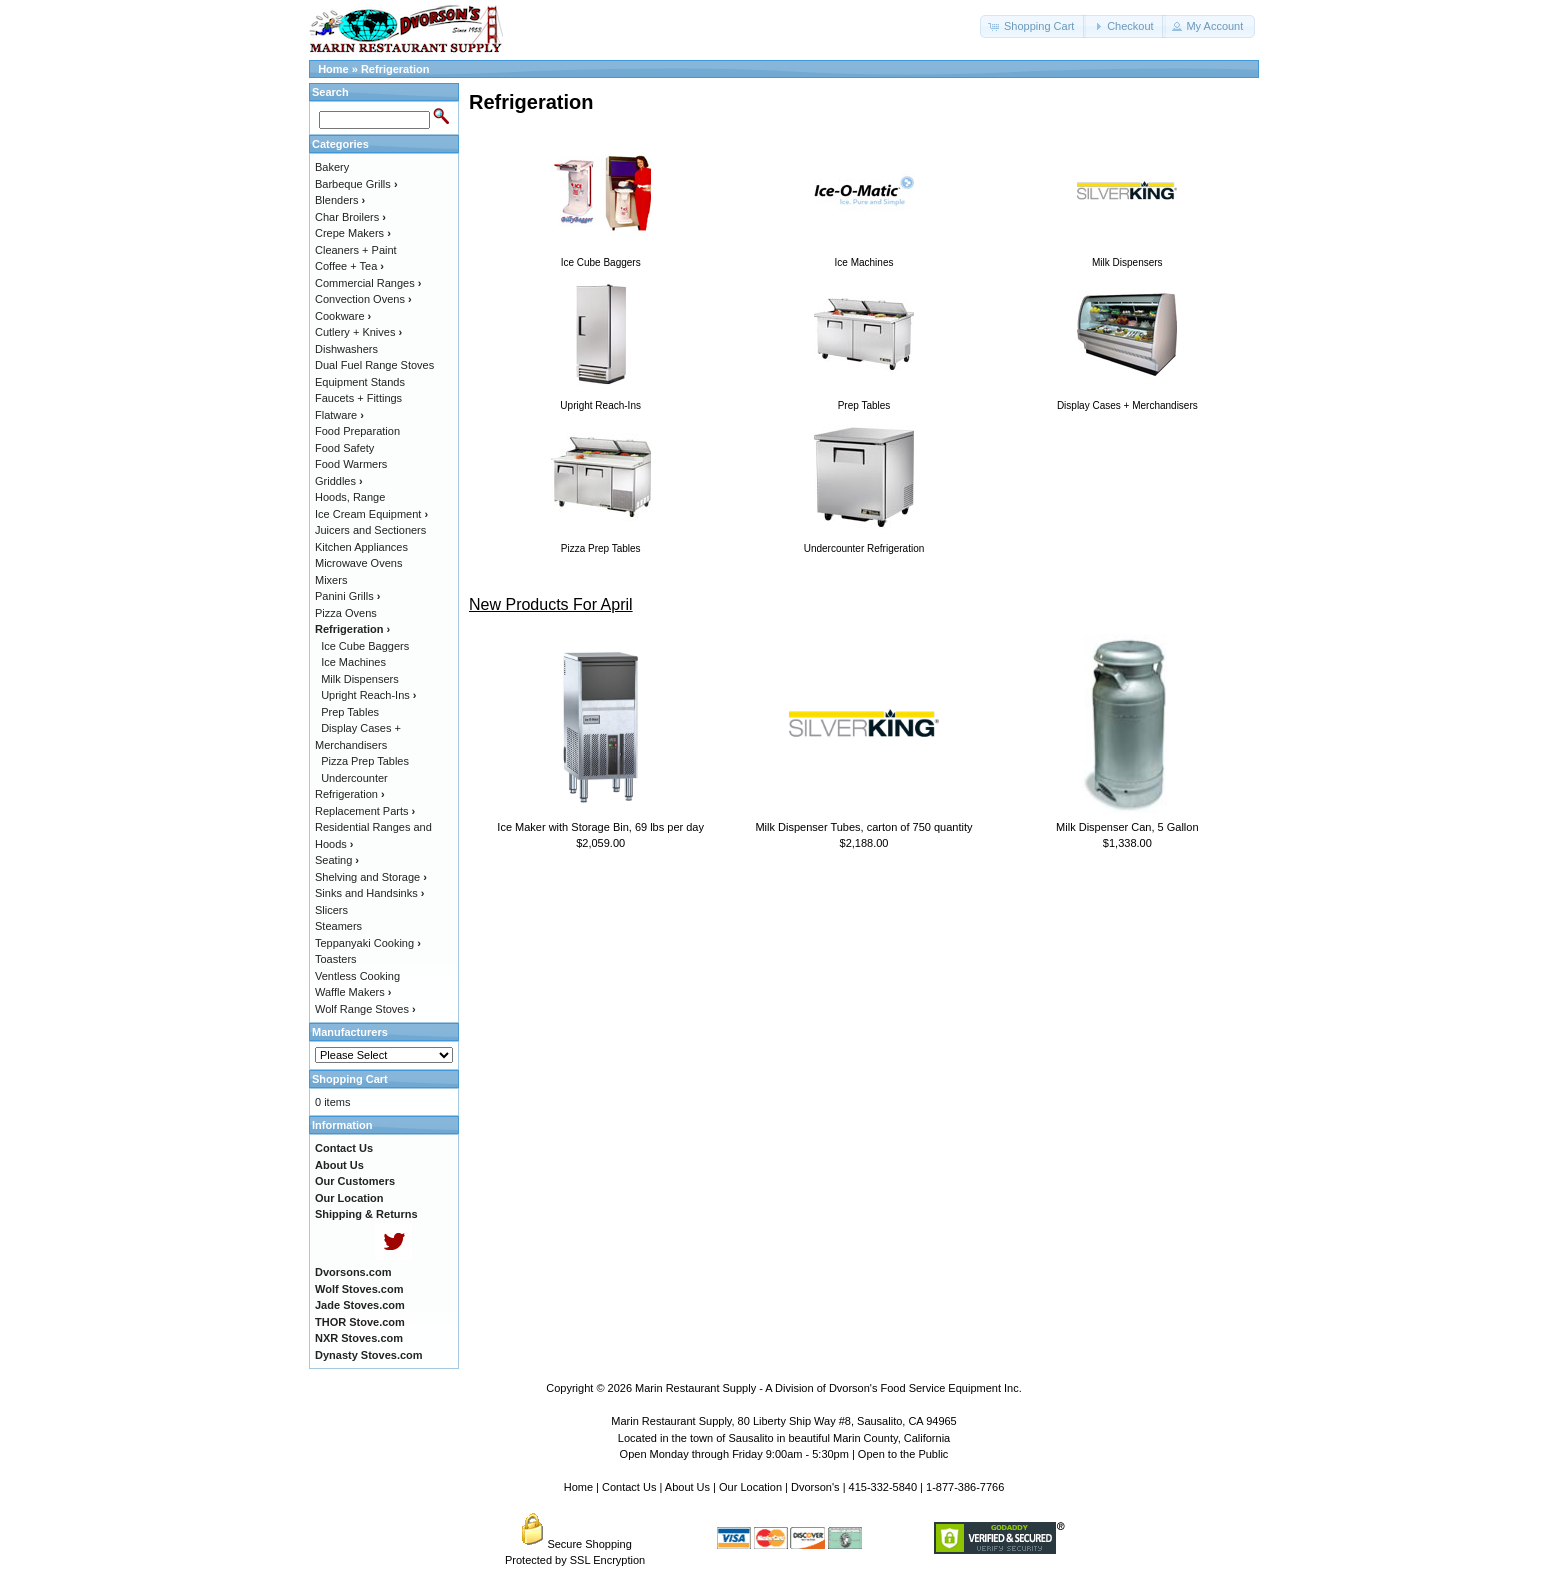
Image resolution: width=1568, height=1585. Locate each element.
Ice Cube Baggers (365, 646)
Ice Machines (353, 662)
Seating (337, 860)
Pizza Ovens (346, 613)
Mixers (331, 580)
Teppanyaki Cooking (368, 943)
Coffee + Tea (349, 266)
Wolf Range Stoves (365, 1009)
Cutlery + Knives (358, 332)
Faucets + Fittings (358, 398)
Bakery (332, 167)
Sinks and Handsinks (369, 893)
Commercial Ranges (368, 283)
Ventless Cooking (357, 976)
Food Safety (344, 448)
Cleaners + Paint (356, 250)
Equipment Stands (360, 382)
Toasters (336, 959)
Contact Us (629, 1487)
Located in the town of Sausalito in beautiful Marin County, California (784, 1438)
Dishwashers (346, 349)
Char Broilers (350, 217)
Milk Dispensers (360, 679)
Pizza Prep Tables (365, 761)
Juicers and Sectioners (370, 530)
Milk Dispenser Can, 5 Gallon (1127, 827)
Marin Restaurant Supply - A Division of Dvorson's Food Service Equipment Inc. (828, 1388)
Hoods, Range (350, 497)
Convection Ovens (363, 299)
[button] (1033, 26)
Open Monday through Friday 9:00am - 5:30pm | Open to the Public (784, 1454)
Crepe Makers (353, 233)
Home (333, 69)
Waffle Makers (353, 992)
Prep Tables (350, 712)
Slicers (331, 910)
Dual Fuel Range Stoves (374, 365)
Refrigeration (395, 69)
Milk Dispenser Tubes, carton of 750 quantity (863, 827)
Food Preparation (357, 431)
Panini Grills (347, 596)
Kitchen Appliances (361, 547)
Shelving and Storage (371, 877)
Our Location (750, 1487)
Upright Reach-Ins (368, 695)
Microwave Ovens (358, 563)
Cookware (343, 316)
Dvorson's (815, 1487)
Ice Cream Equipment (371, 514)
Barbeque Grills (356, 184)
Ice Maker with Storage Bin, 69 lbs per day (600, 827)
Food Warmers (351, 464)
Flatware (339, 415)
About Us (687, 1487)
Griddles (339, 481)
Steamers (338, 926)
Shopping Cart (350, 1079)
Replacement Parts (365, 811)
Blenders (340, 200)
